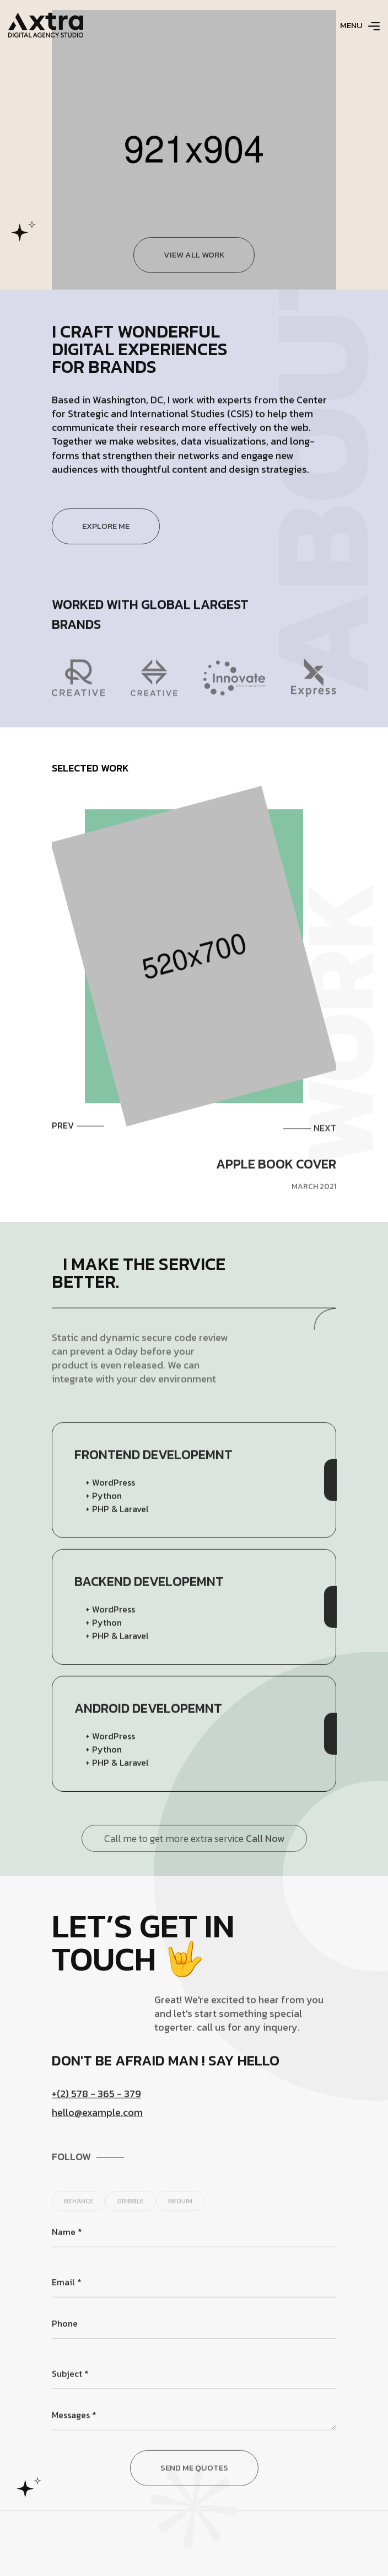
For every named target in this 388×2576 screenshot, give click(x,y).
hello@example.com (97, 2130)
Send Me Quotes (194, 2505)
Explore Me (106, 545)
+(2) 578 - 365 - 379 (96, 2111)
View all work (194, 275)
